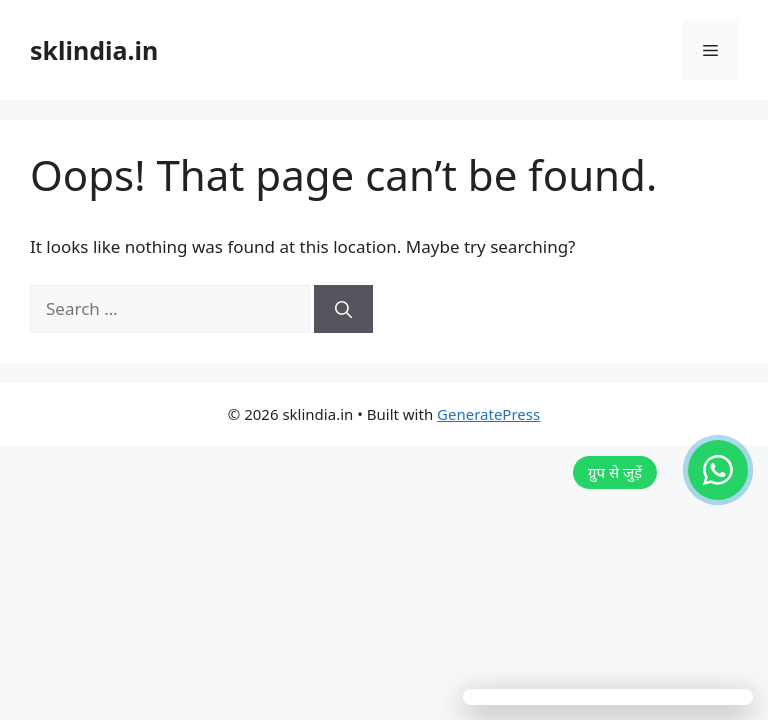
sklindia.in (94, 50)
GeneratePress (488, 414)
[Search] (343, 309)
